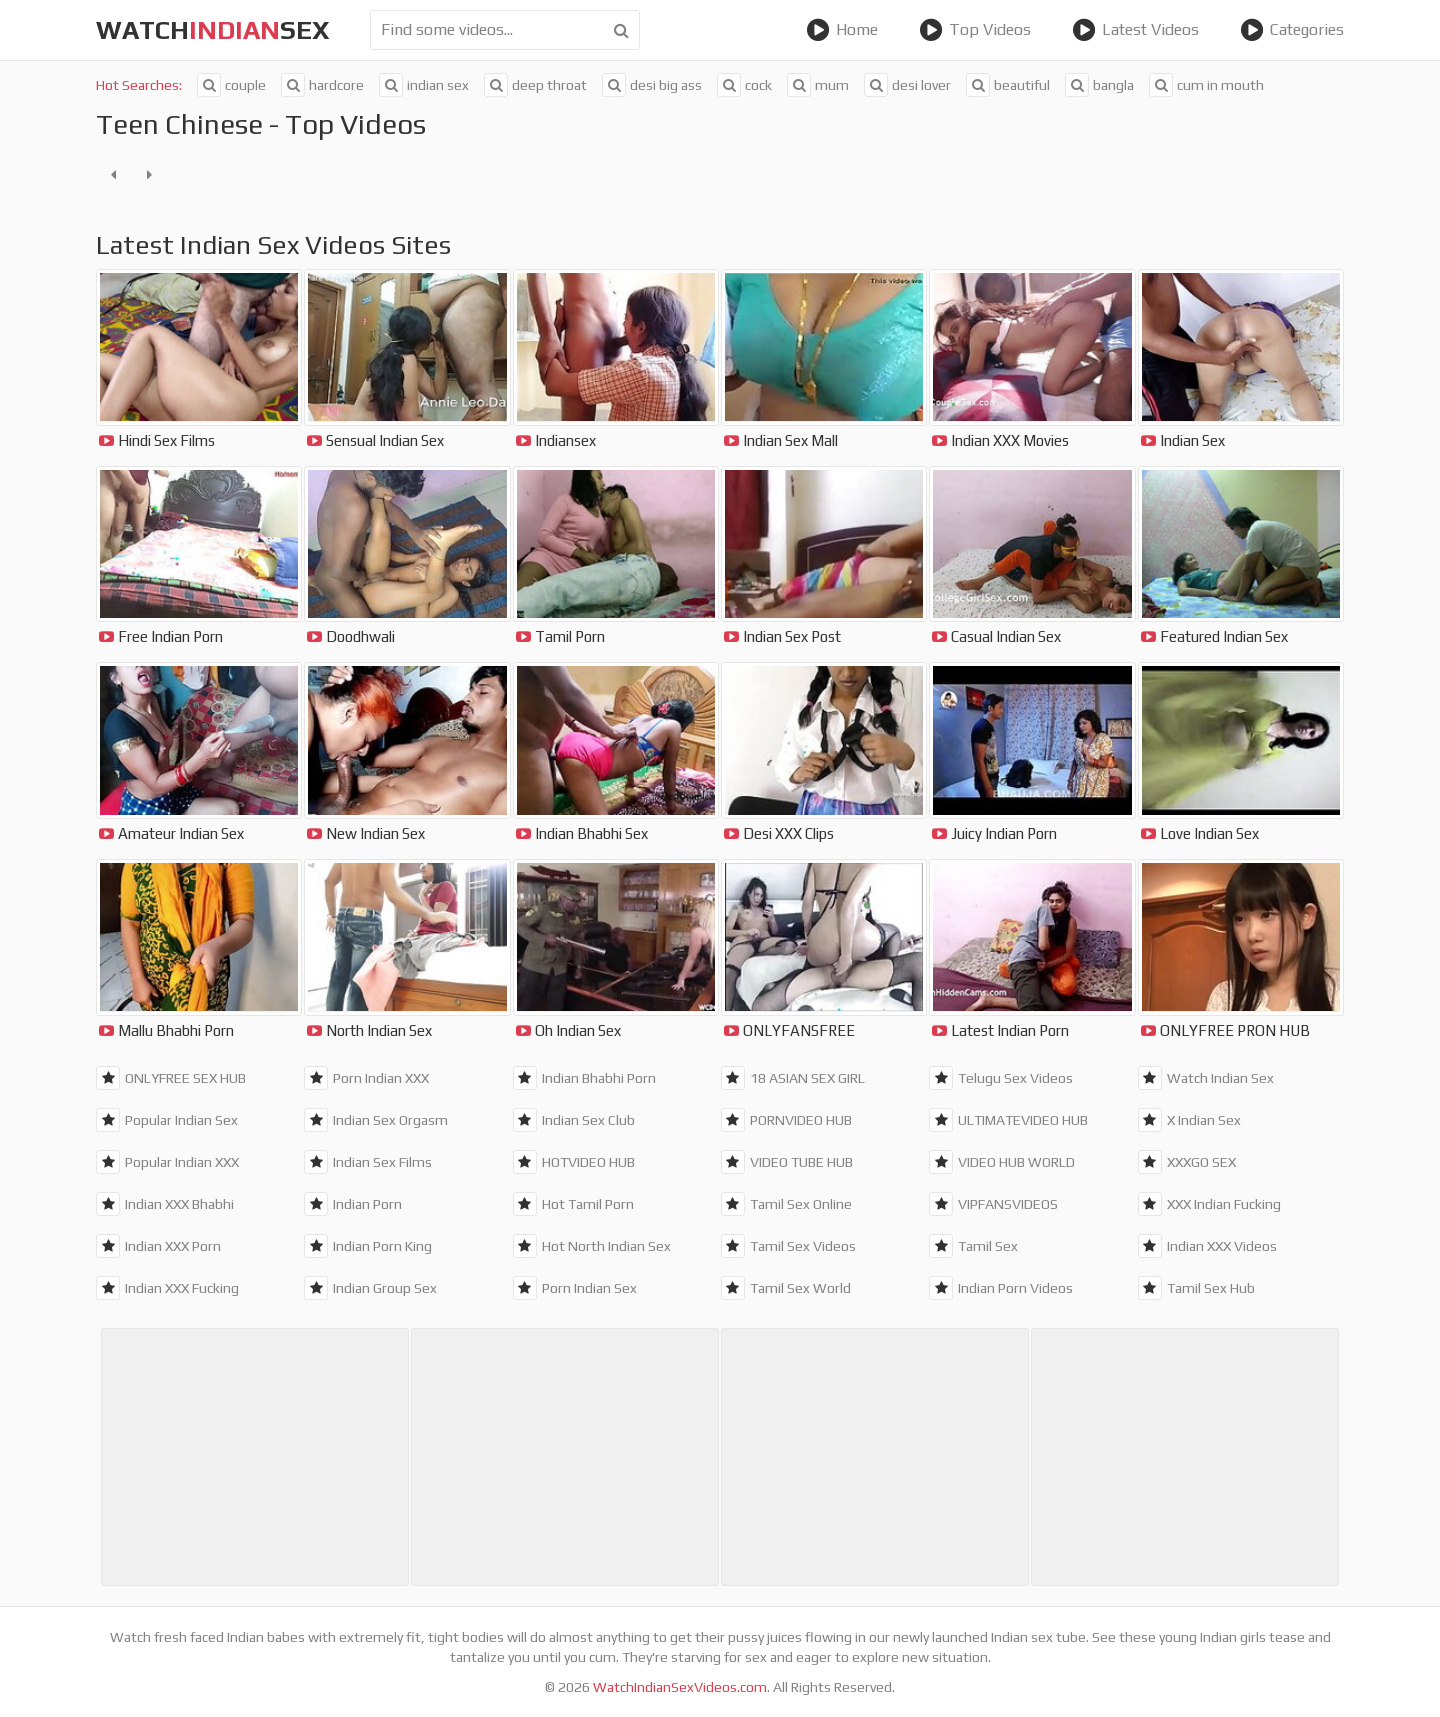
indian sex (424, 85)
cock (744, 85)
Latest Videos (1135, 30)
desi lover (907, 85)
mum (818, 85)
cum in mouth (1206, 85)
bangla (1099, 85)
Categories (1292, 30)
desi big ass (652, 85)
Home (842, 30)
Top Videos (975, 30)
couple (231, 85)
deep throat (535, 85)
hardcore (322, 85)
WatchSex (213, 30)
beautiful (1008, 85)
